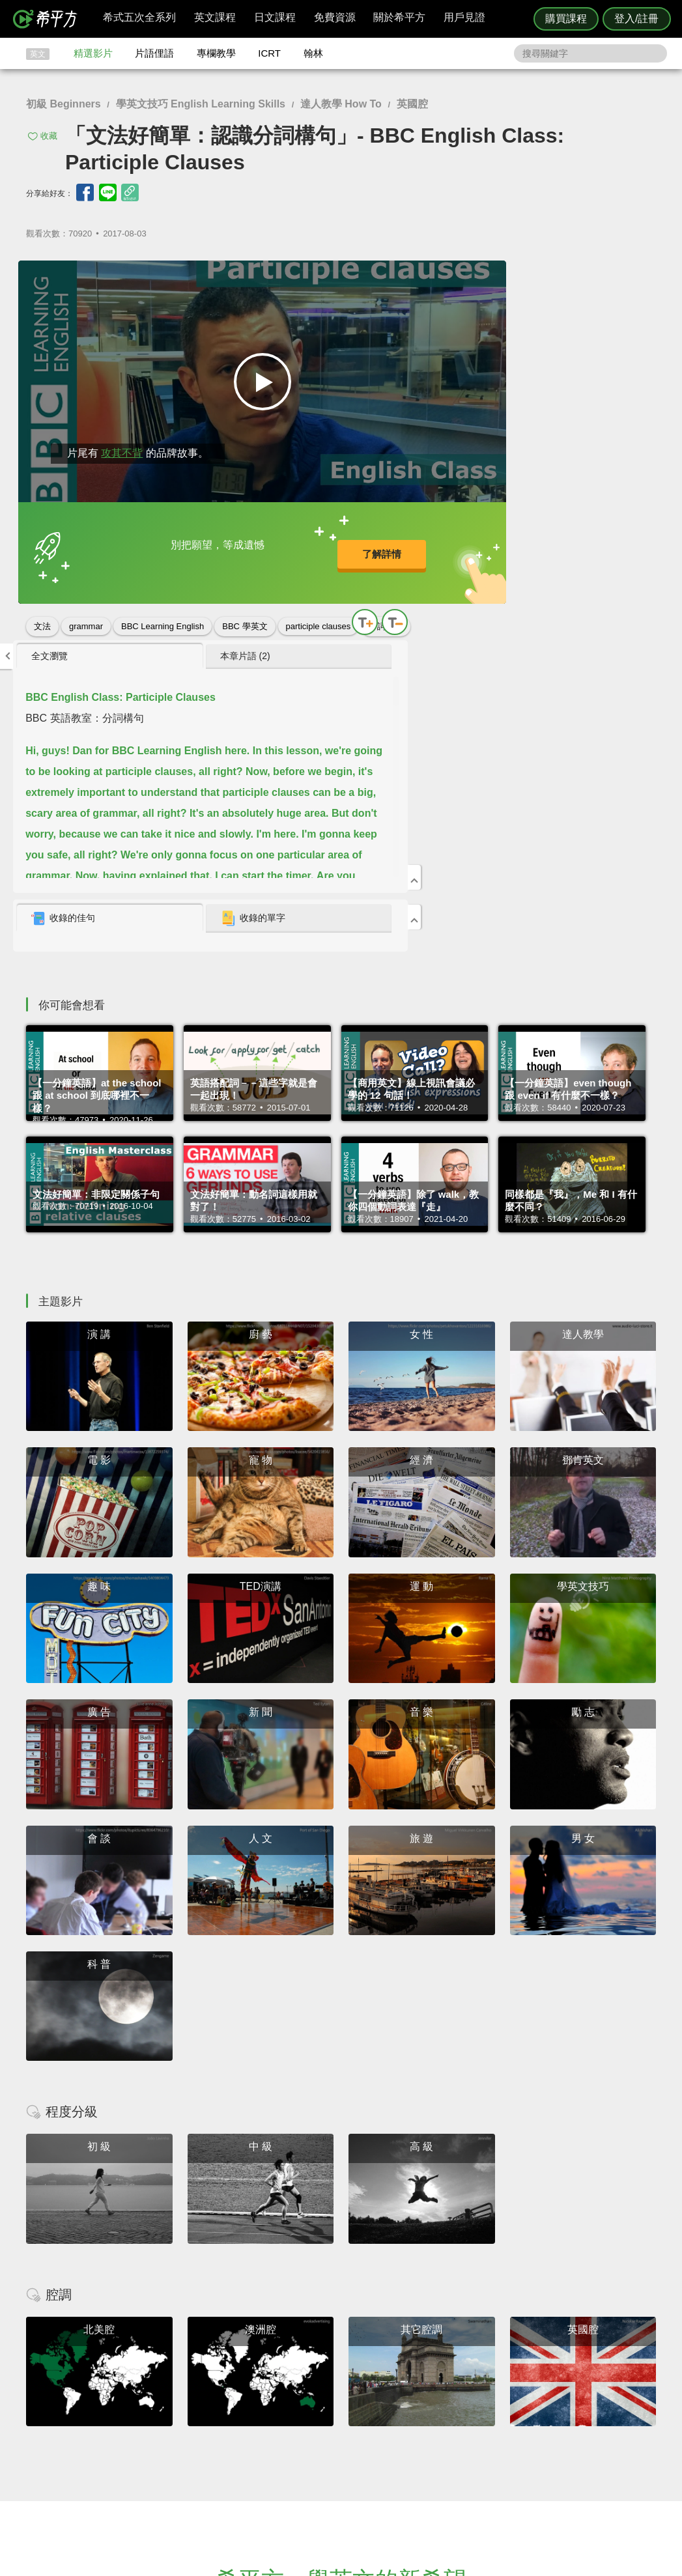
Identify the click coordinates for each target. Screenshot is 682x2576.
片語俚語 (154, 53)
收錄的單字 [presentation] (584, 538)
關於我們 (419, 2429)
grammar (86, 613)
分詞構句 (51, 637)
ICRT (269, 53)
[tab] (481, 276)
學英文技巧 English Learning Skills (200, 103)
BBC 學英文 (244, 613)
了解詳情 (300, 546)
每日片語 (357, 2429)
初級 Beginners (63, 103)
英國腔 (412, 103)
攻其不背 (116, 440)
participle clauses (318, 613)
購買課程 (566, 18)
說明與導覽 (485, 2417)
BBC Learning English (162, 613)
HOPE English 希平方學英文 (231, 2327)
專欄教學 (216, 53)
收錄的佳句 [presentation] (473, 538)
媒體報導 (419, 2441)
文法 (42, 613)
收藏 (48, 136)
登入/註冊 (636, 18)
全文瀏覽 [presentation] (459, 276)
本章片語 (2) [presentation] (577, 276)
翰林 (313, 53)
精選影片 (93, 53)
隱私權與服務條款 (498, 2406)
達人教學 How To (341, 103)
